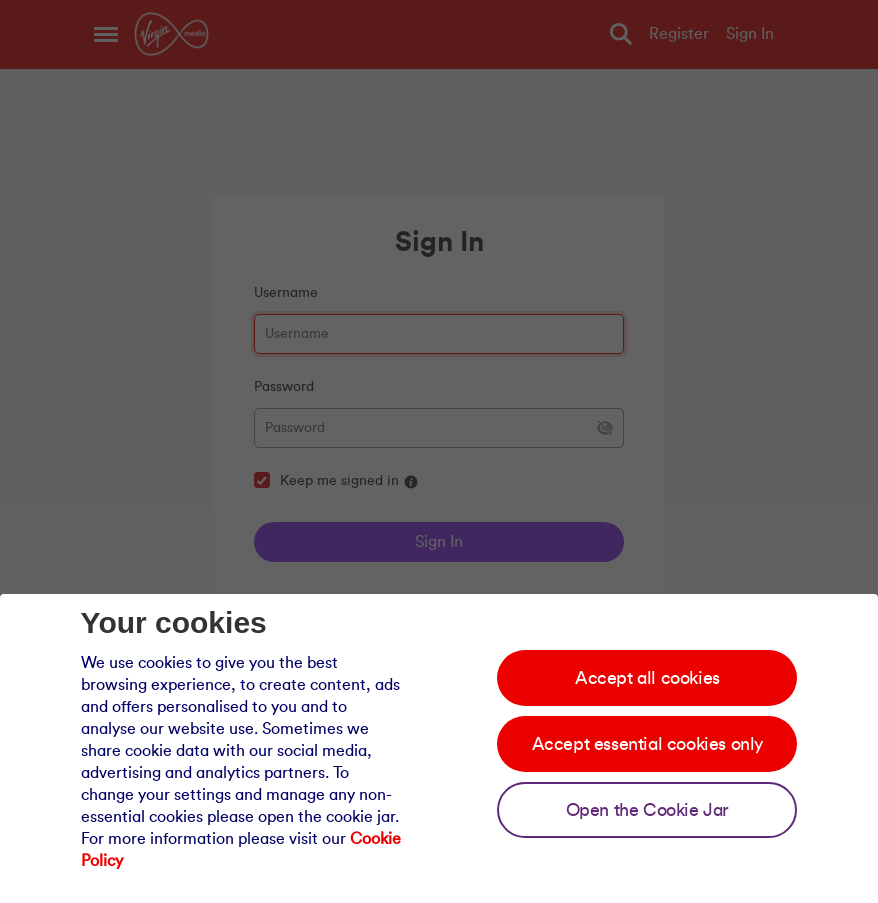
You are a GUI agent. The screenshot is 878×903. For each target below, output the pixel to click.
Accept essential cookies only (647, 744)
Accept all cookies (647, 678)
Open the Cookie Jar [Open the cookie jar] (647, 810)
